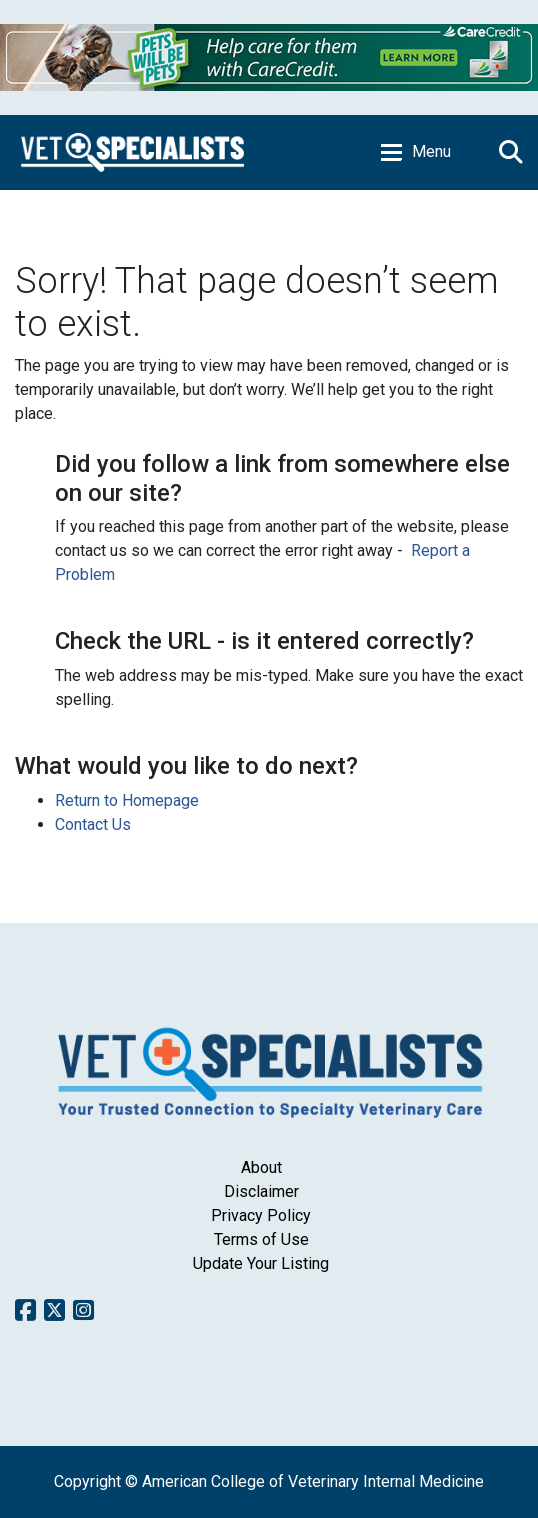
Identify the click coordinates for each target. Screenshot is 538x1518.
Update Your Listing (261, 1263)
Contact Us (93, 824)
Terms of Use (261, 1239)
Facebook (25, 1310)
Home (132, 152)
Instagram (83, 1310)
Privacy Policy (261, 1215)
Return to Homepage (127, 800)
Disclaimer (261, 1191)
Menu (431, 151)
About (261, 1167)
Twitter (54, 1310)
